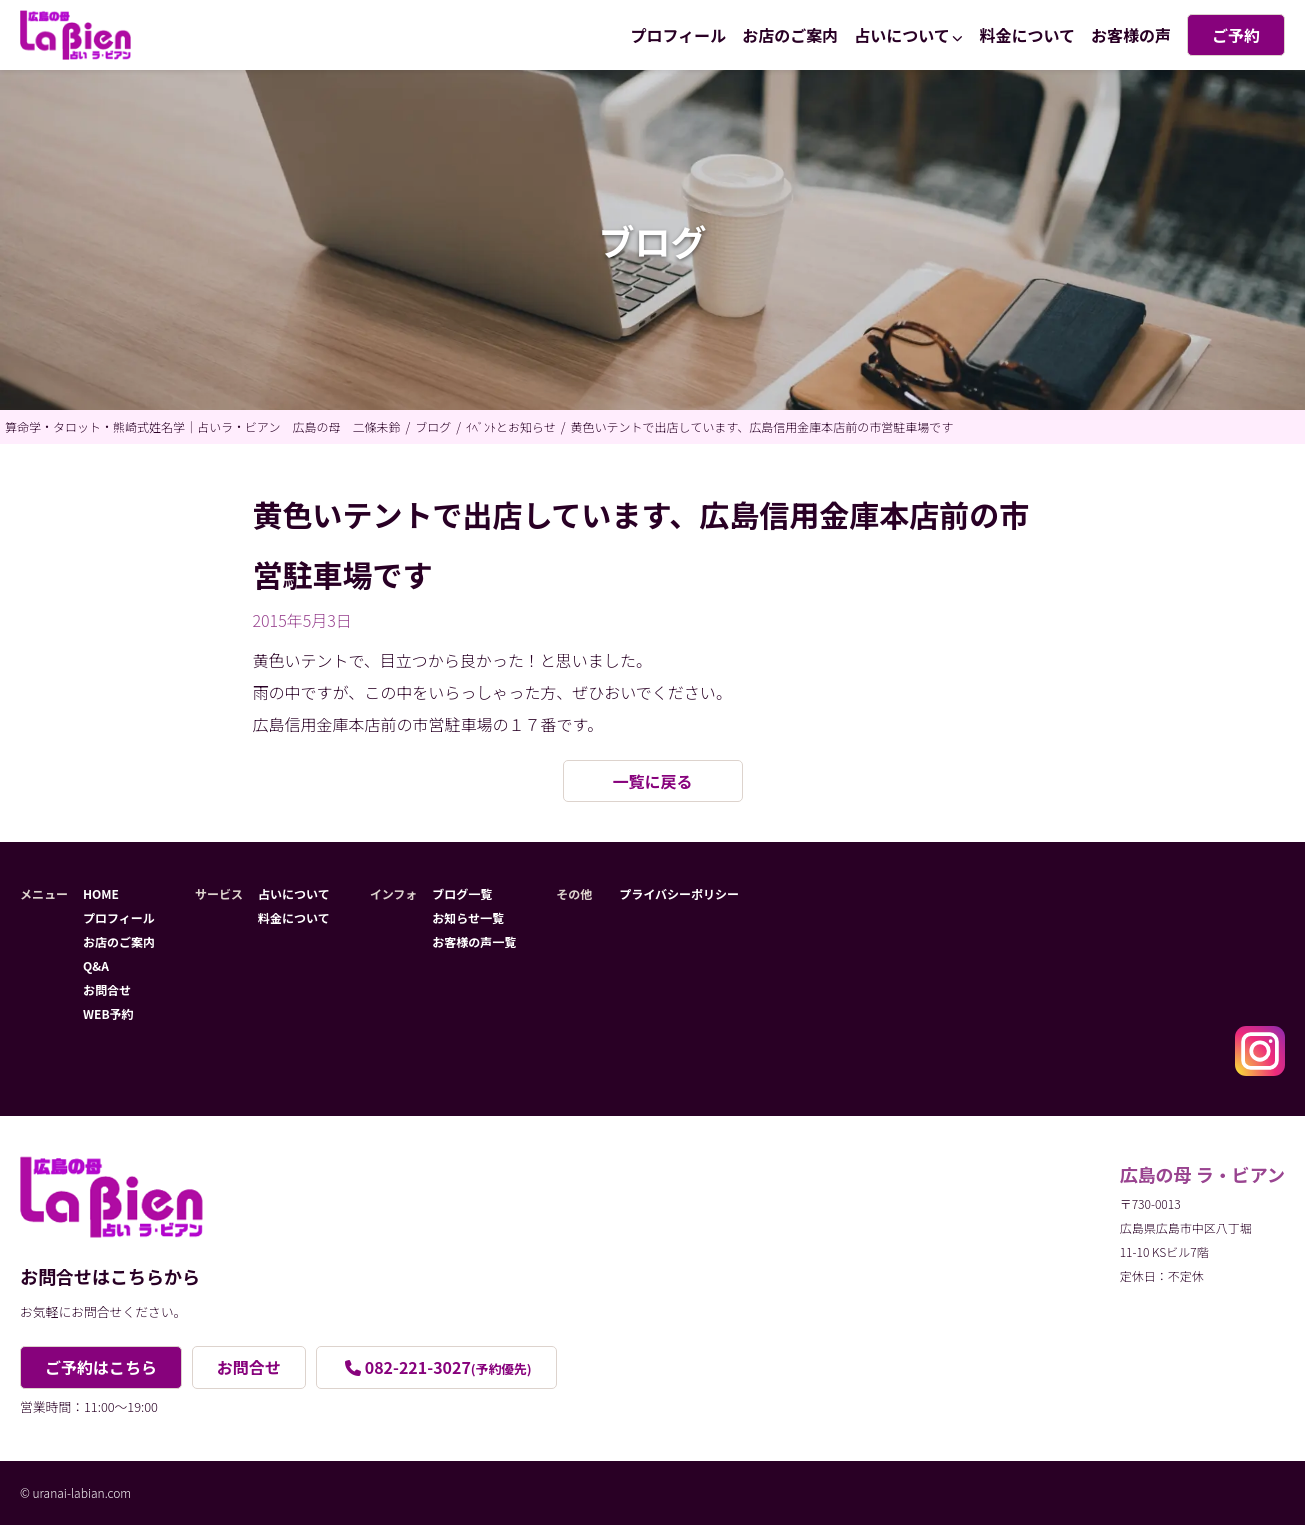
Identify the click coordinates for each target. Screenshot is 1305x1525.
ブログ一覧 (462, 893)
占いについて (902, 35)
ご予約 (1236, 35)
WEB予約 (108, 1013)
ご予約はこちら (101, 1367)
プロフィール (679, 35)
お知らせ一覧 (468, 917)
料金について (1027, 35)
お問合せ (107, 989)
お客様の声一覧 (474, 941)
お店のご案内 (790, 35)
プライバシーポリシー (679, 893)
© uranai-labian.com (75, 1492)
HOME (101, 893)
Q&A (96, 965)
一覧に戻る (652, 781)
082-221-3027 (448, 1367)
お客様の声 (1131, 35)
